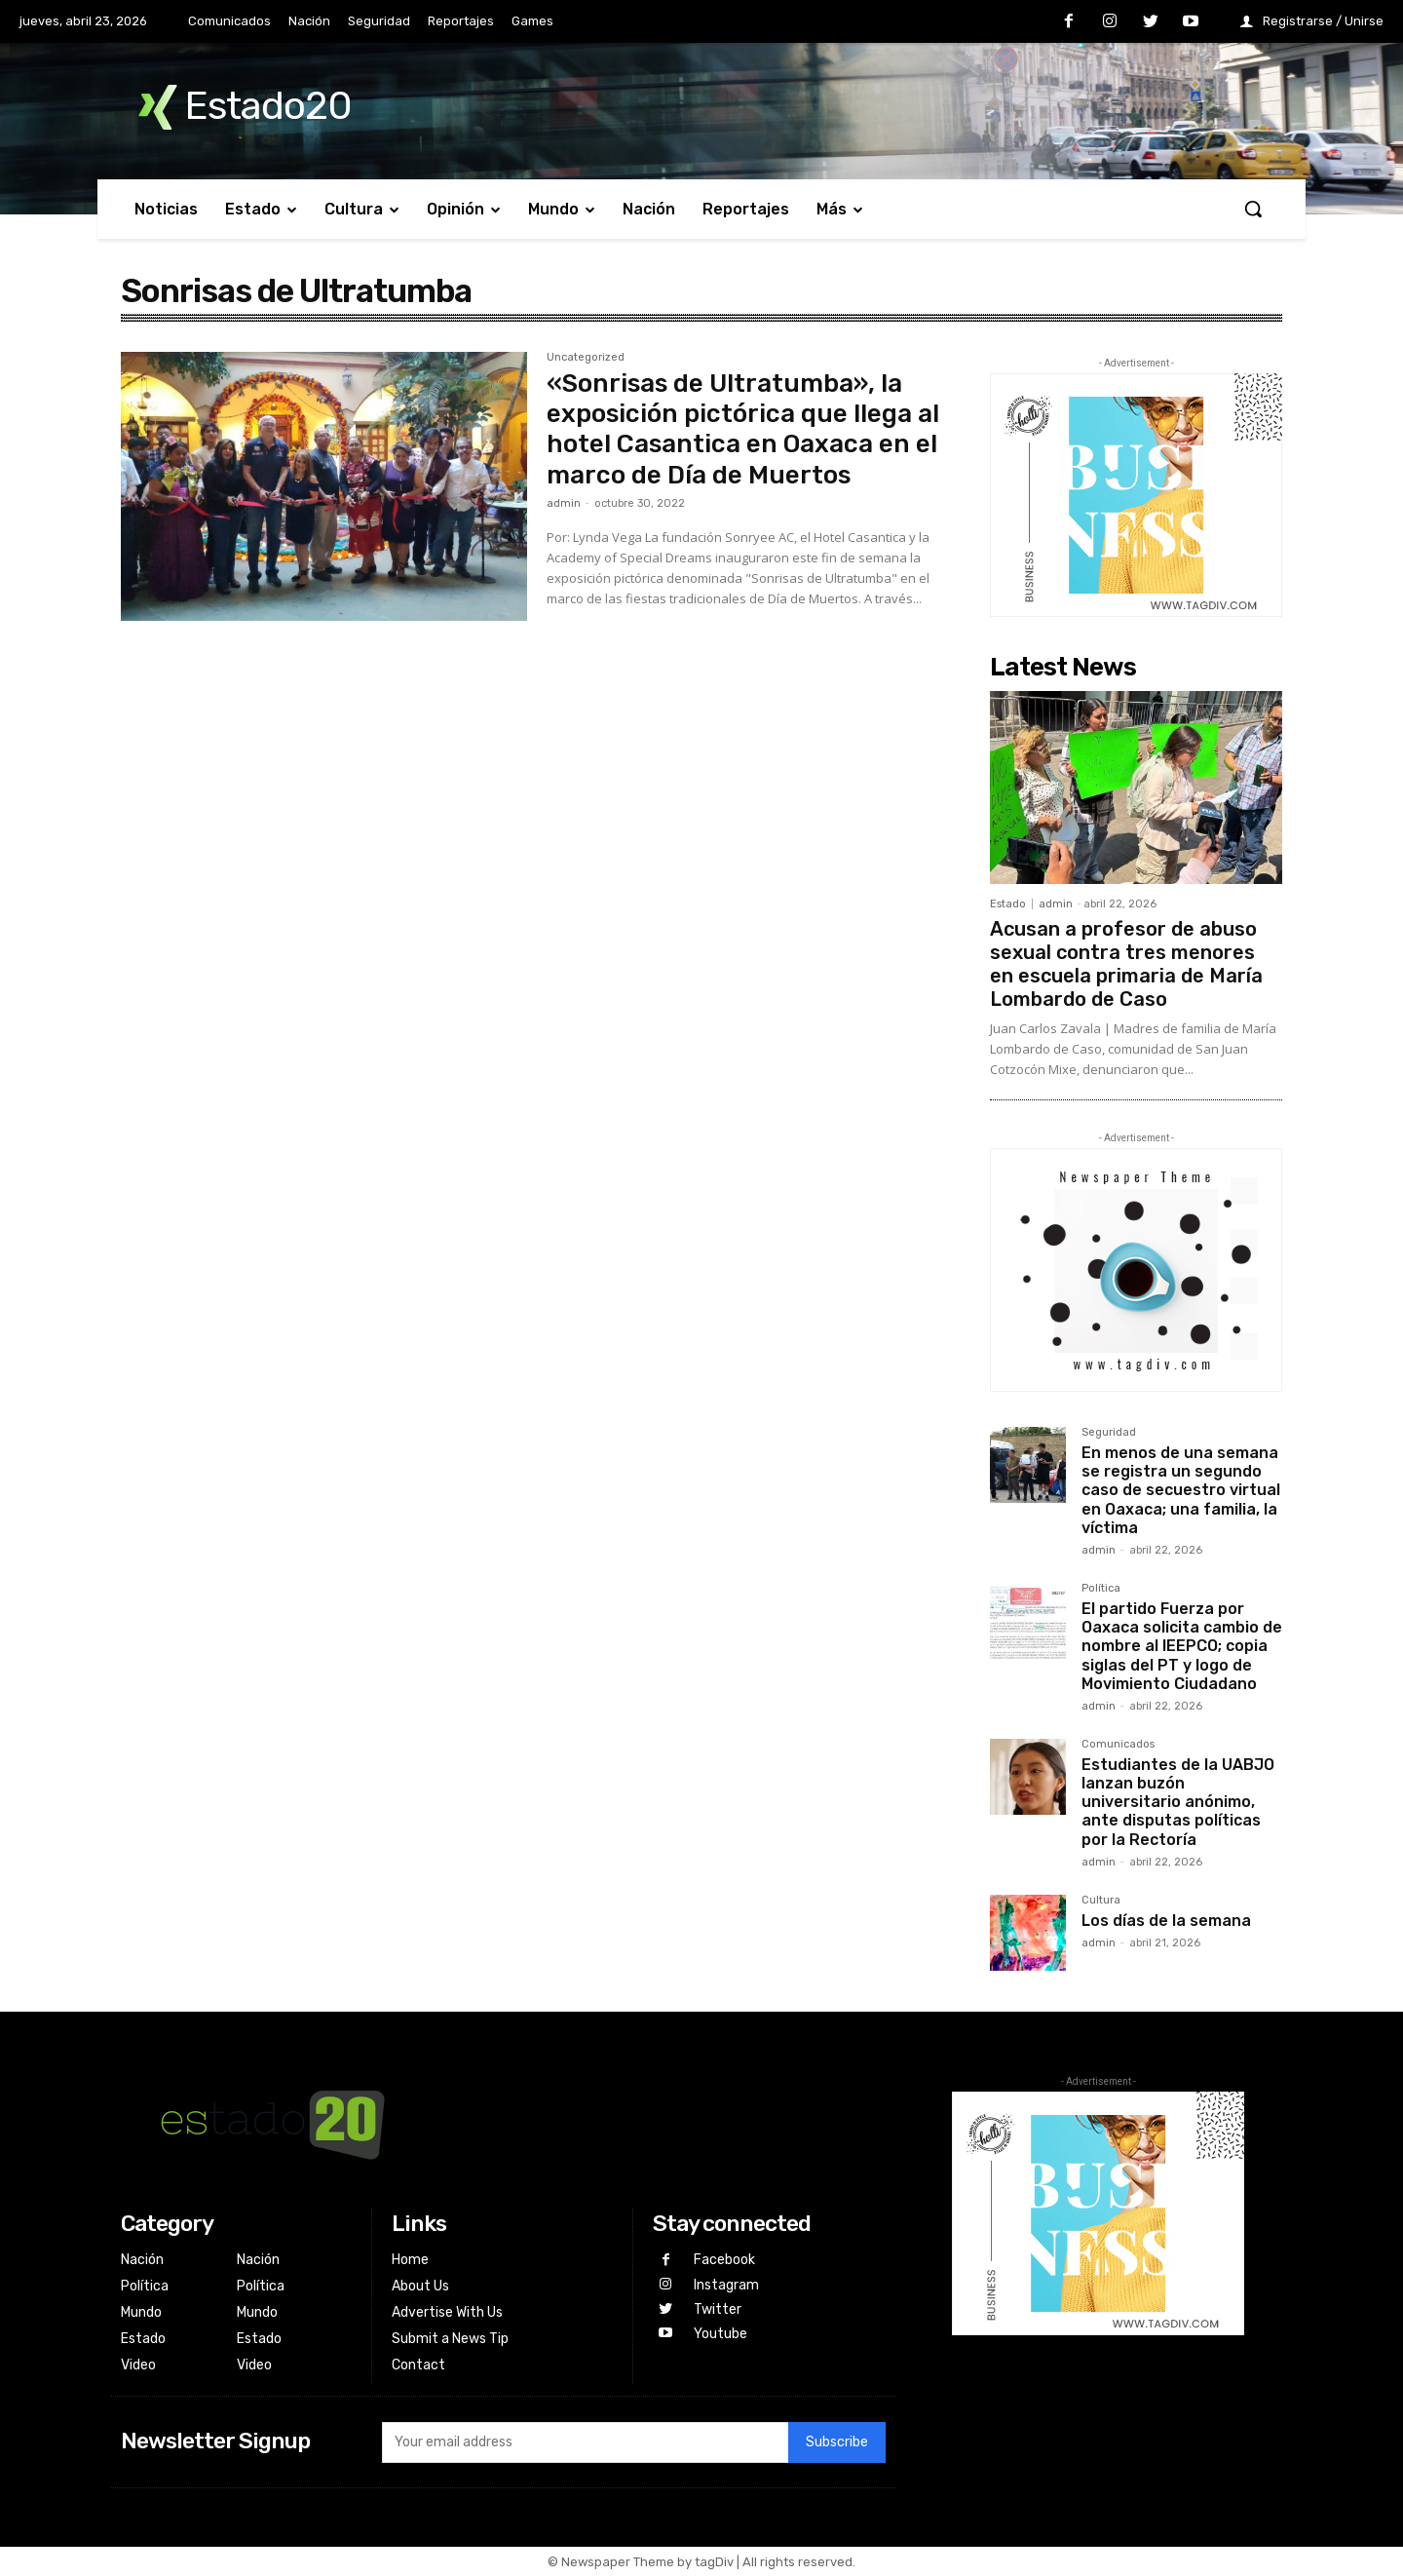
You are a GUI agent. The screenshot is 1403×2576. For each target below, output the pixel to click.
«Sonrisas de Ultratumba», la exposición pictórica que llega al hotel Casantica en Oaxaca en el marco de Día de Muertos (743, 429)
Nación (142, 2259)
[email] (584, 2442)
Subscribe (837, 2442)
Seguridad (1108, 1433)
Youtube (720, 2334)
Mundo (141, 2312)
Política (1100, 1589)
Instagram (726, 2285)
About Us (420, 2286)
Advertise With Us (447, 2312)
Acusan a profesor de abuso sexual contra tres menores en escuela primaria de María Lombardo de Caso (1126, 964)
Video (138, 2365)
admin (564, 503)
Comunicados (1118, 1744)
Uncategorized (586, 358)
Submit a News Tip (450, 2338)
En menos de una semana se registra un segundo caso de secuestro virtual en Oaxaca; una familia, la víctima (1180, 1490)
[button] (1253, 208)
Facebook (724, 2259)
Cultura (1100, 1900)
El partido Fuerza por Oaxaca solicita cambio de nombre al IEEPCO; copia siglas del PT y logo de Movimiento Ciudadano (1181, 1646)
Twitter (717, 2309)
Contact (418, 2365)
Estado (1008, 904)
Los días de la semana (1166, 1920)
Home (410, 2259)
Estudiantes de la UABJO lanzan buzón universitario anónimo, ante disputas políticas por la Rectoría (1177, 1802)
